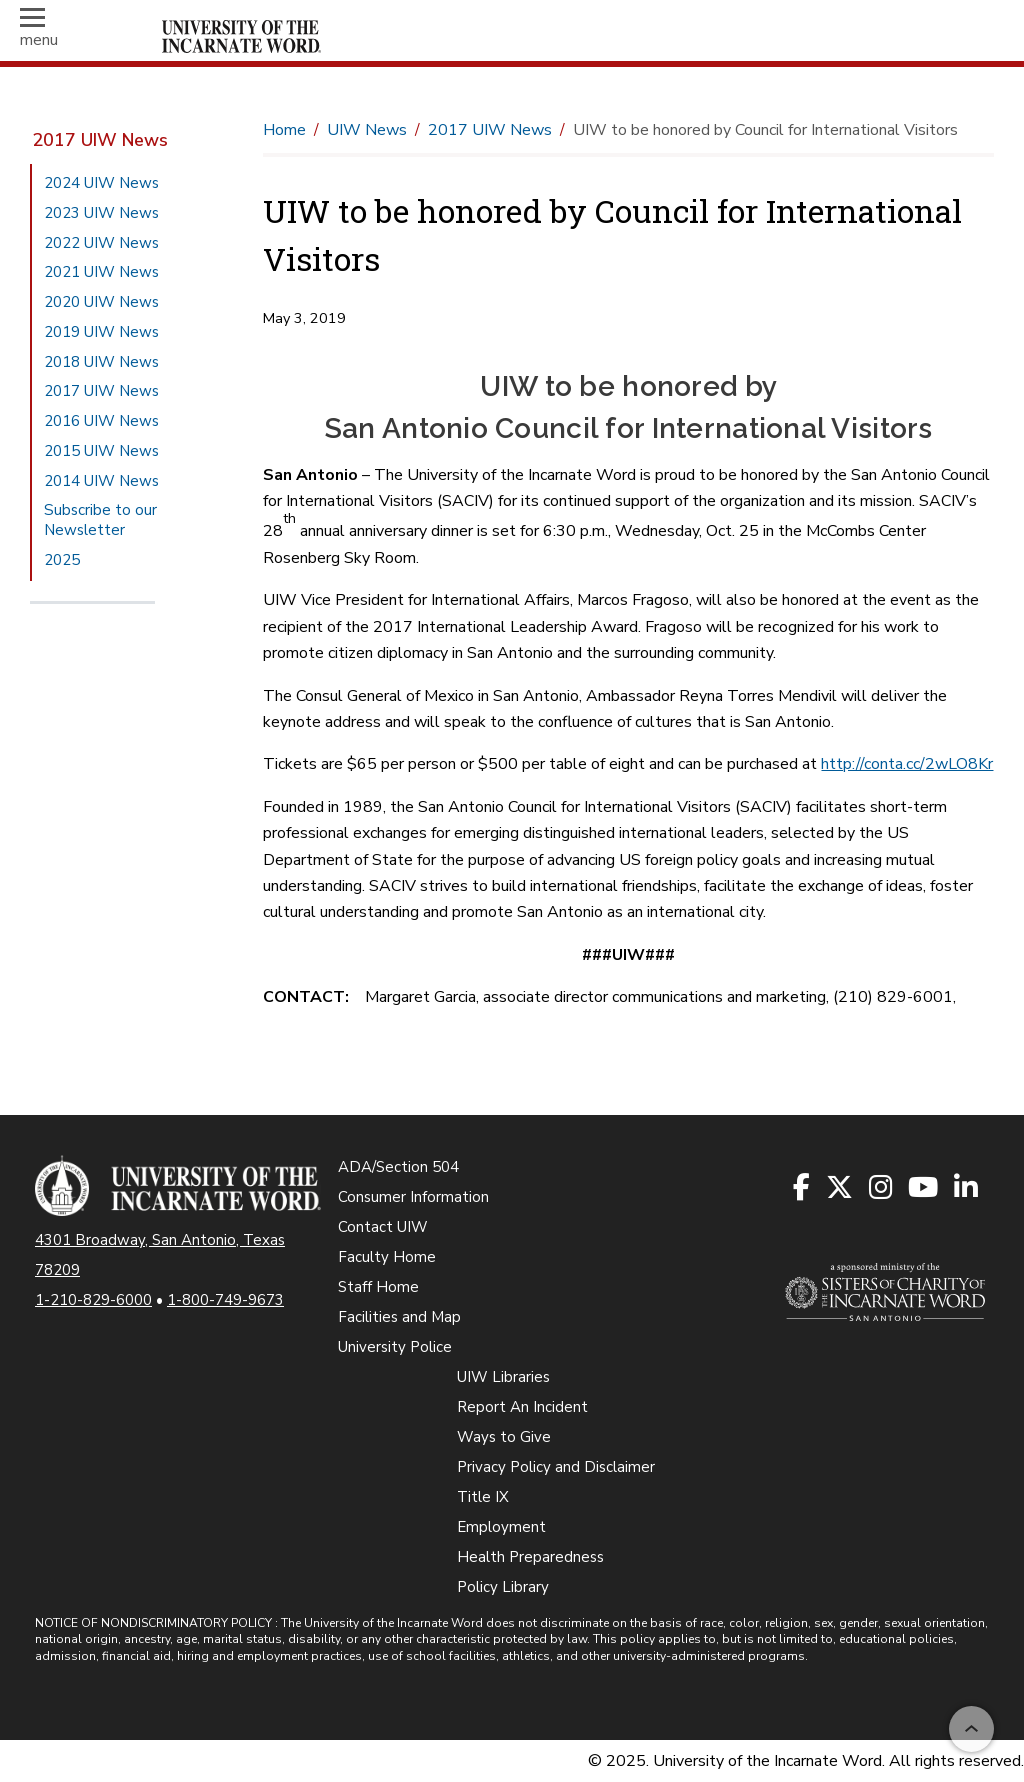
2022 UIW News (101, 243)
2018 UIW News (101, 362)
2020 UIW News (101, 302)
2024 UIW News (101, 183)
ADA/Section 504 (398, 1167)
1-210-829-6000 (93, 1300)
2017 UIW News (100, 140)
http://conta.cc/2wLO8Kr (907, 764)
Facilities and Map (399, 1317)
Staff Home (378, 1287)
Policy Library (503, 1587)
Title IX (483, 1497)
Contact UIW (383, 1227)
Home (284, 130)
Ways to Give (504, 1437)
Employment (501, 1527)
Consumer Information (413, 1197)
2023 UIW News (101, 213)
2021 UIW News (101, 272)
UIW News (367, 130)
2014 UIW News (101, 481)
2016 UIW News (101, 421)
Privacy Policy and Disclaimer (556, 1467)
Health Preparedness (530, 1557)
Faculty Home (387, 1257)
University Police (395, 1347)
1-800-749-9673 (225, 1300)
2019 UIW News (101, 332)
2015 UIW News (101, 451)
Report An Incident (522, 1407)
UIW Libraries (503, 1377)
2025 (62, 560)
